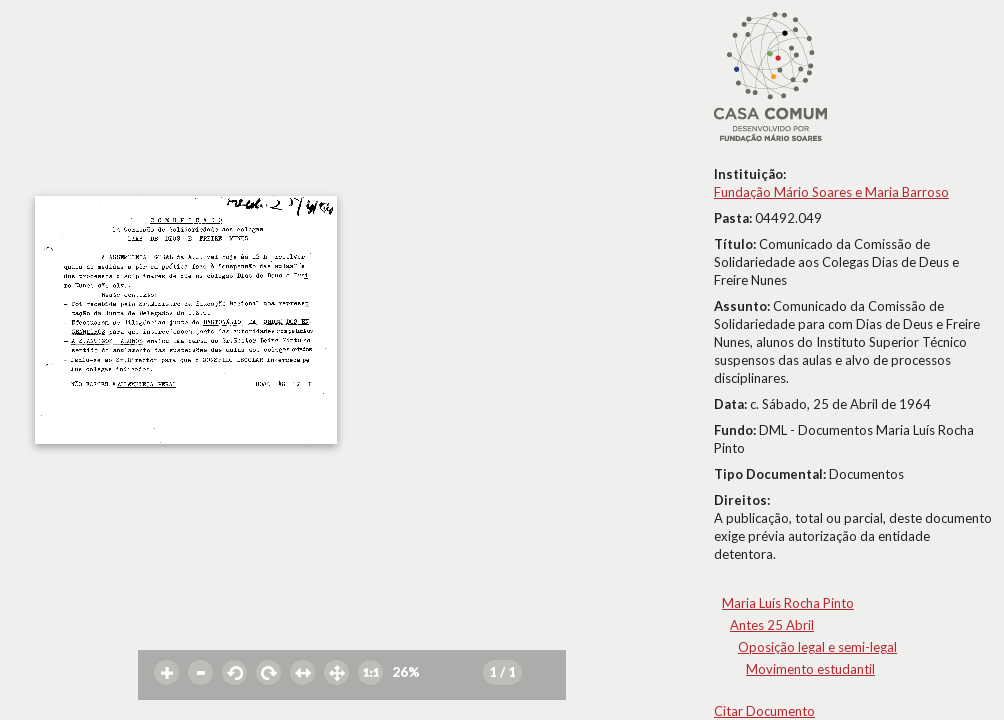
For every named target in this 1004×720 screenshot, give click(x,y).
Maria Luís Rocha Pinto (788, 603)
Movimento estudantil (810, 669)
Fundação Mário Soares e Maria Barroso (831, 192)
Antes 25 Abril (772, 625)
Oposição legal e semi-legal (817, 647)
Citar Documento (764, 711)
